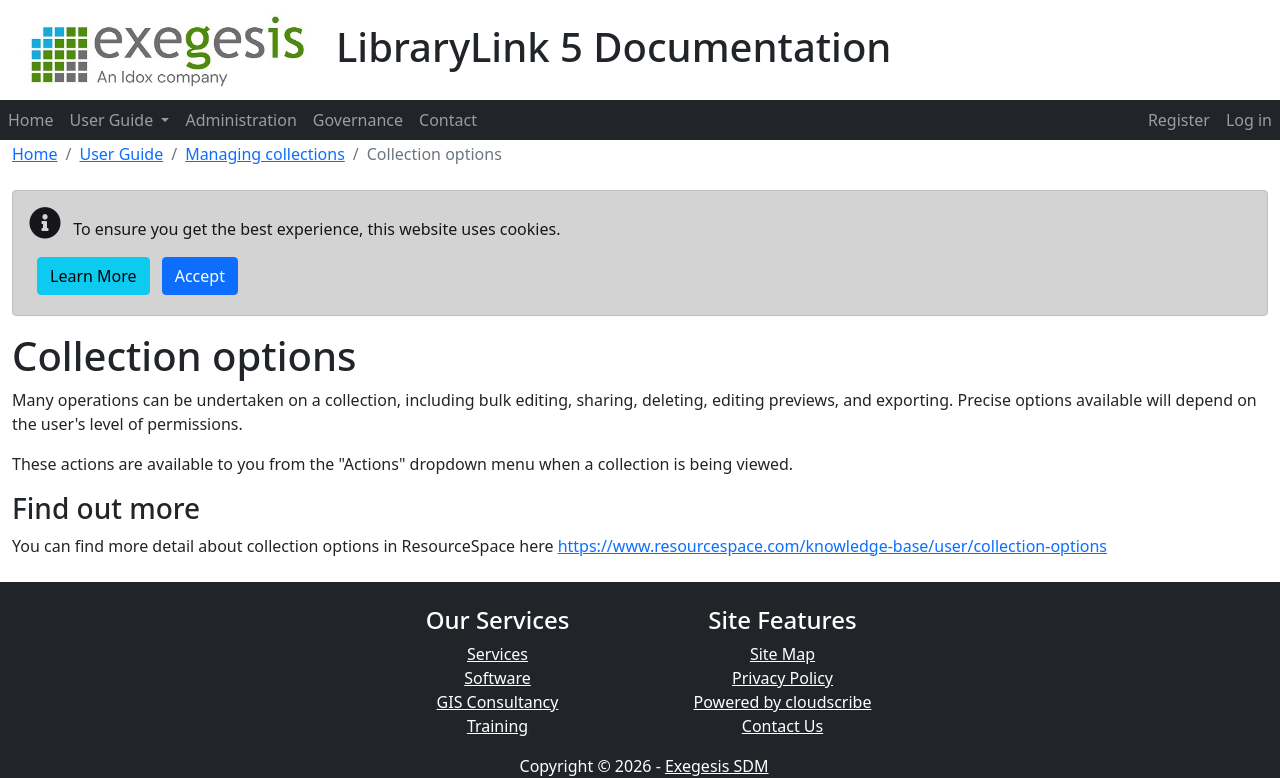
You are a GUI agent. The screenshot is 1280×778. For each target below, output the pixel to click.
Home (35, 154)
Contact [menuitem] (448, 120)
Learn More (93, 276)
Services (497, 654)
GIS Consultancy (498, 702)
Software (497, 678)
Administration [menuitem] (240, 120)
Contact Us (782, 726)
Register (1179, 120)
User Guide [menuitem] (120, 120)
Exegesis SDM (717, 766)
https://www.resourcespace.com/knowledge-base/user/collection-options (832, 546)
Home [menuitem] (31, 120)
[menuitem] (1179, 120)
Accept (200, 276)
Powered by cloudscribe (783, 702)
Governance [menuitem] (358, 120)
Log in (1249, 120)
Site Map (782, 654)
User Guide (121, 154)
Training (497, 726)
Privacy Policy (782, 678)
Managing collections (265, 154)
